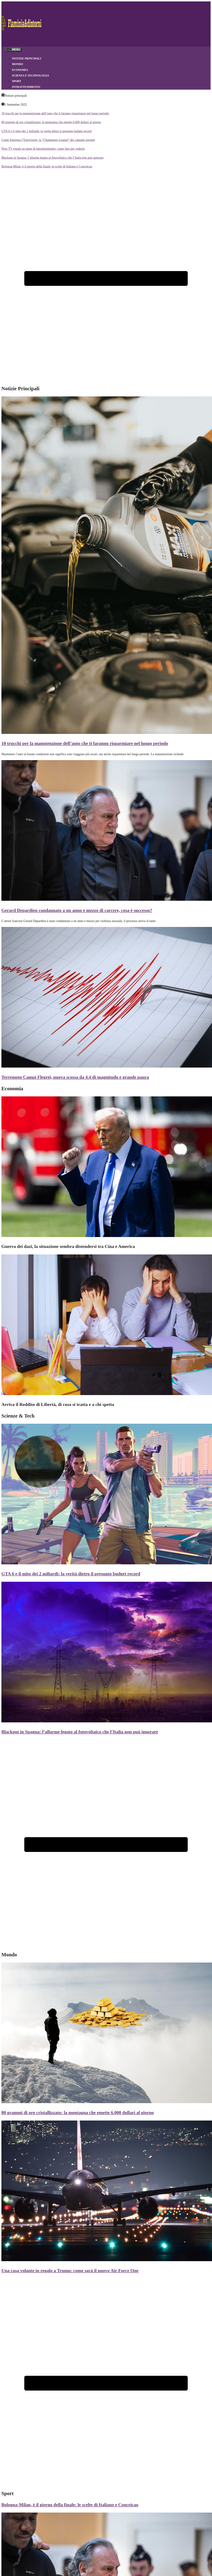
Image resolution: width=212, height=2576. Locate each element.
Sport (16, 81)
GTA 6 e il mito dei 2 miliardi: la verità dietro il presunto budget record (46, 131)
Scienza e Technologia (30, 75)
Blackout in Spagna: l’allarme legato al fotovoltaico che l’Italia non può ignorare (52, 157)
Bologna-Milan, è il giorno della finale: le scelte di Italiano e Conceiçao (46, 166)
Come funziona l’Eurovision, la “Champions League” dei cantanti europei (48, 140)
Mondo (17, 64)
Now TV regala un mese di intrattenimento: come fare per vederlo (43, 148)
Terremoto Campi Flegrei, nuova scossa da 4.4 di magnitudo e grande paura (75, 1077)
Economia (20, 69)
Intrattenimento (26, 86)
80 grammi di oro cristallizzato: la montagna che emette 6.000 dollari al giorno (51, 122)
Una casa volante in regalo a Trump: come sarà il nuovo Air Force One (69, 2270)
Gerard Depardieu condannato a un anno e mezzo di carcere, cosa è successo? (76, 910)
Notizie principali (26, 58)
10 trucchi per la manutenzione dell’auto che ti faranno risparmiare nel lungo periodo (55, 113)
